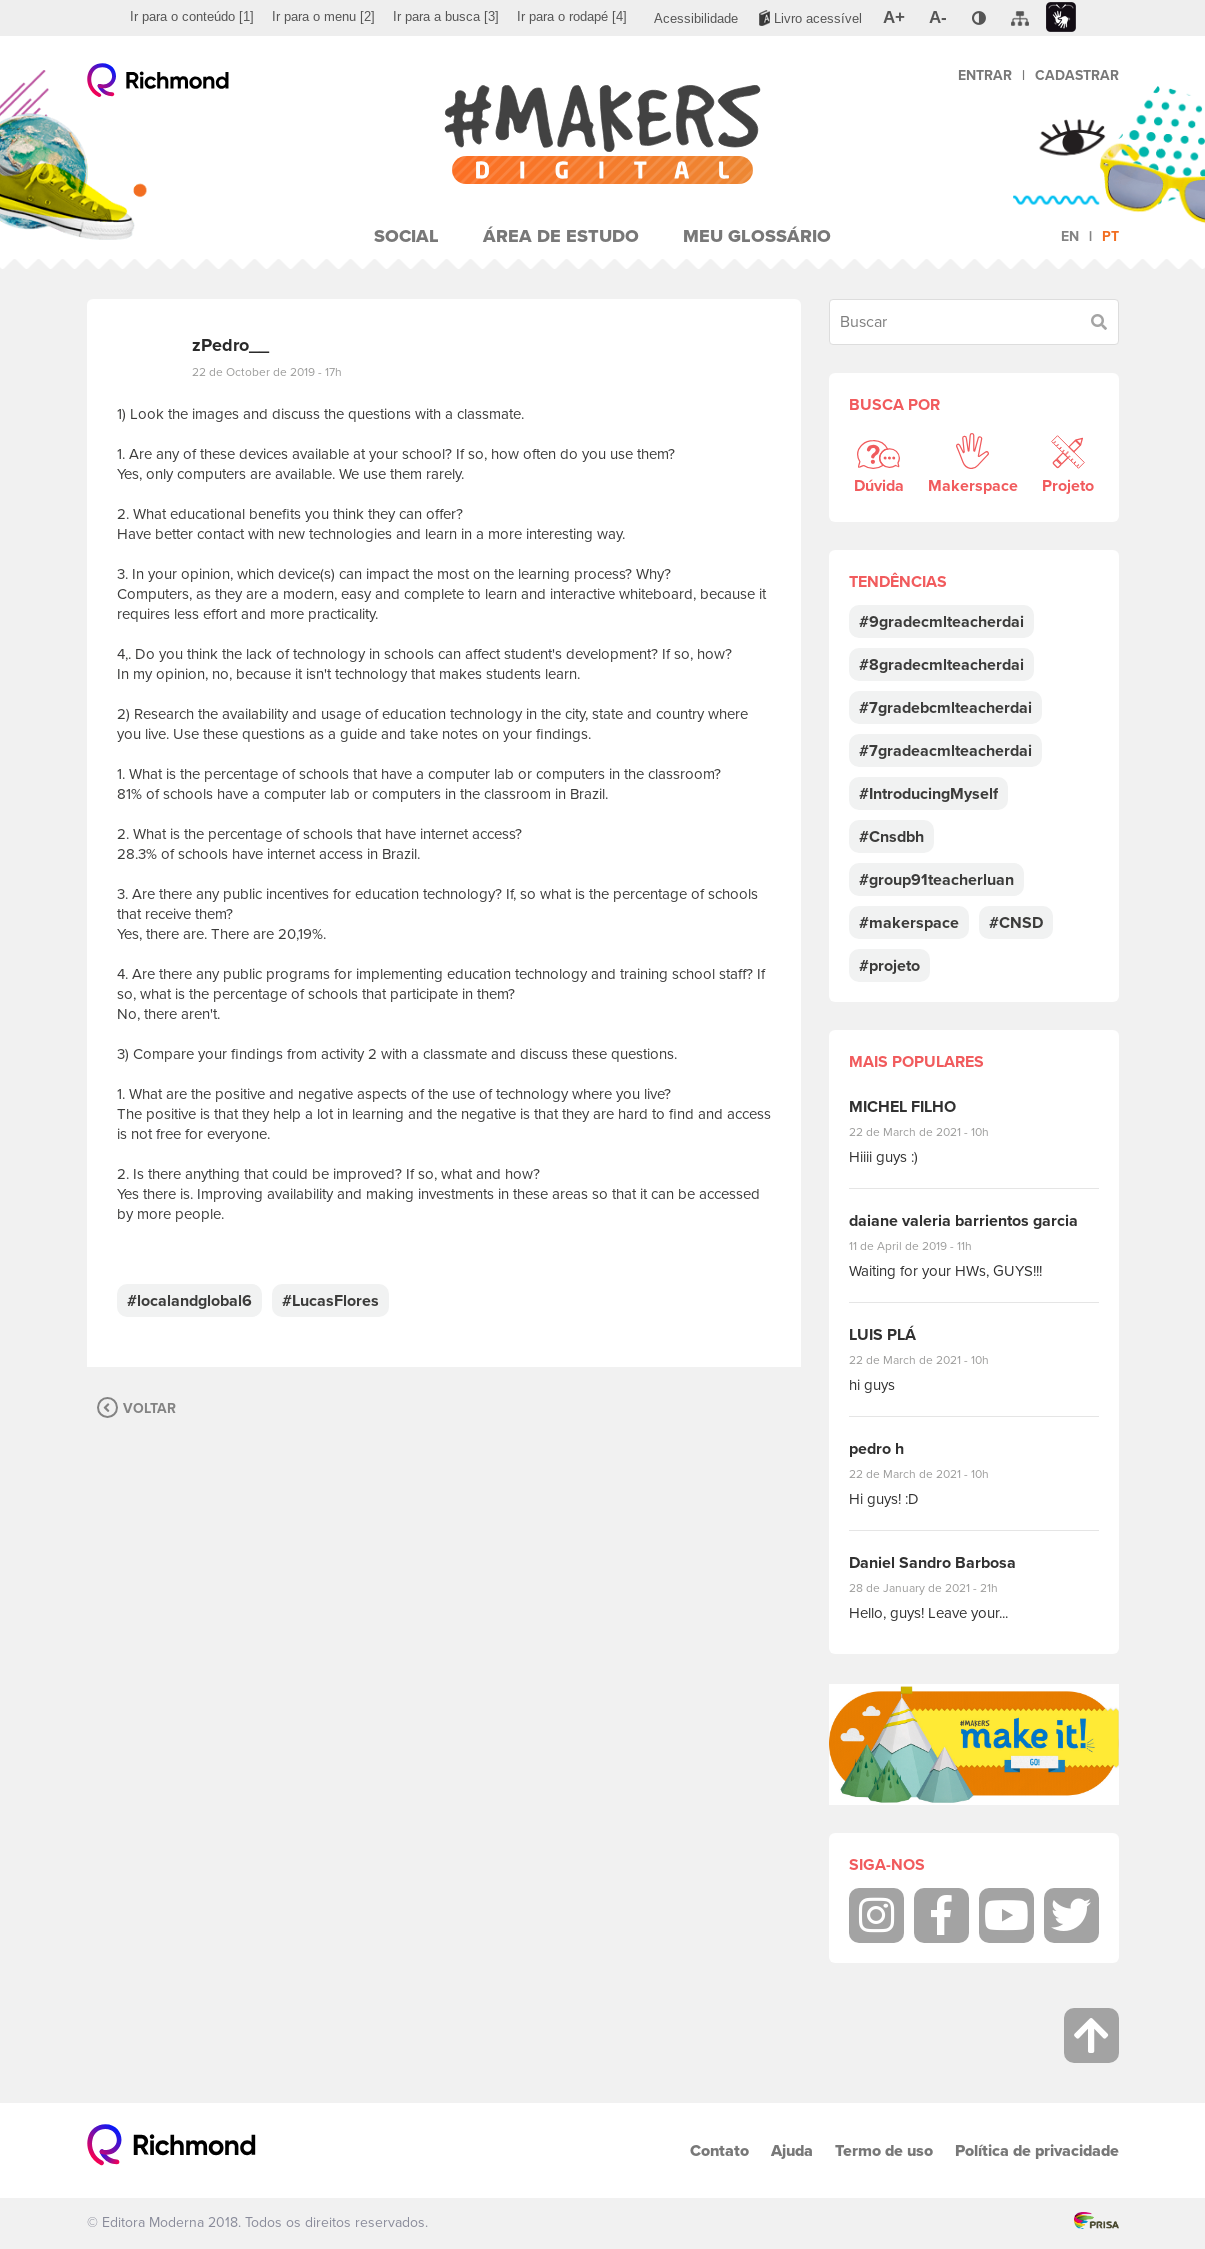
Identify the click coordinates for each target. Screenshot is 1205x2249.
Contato (719, 2150)
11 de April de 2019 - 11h (924, 1246)
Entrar (985, 75)
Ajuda (792, 2150)
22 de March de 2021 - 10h (936, 1132)
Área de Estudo (561, 236)
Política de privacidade (1037, 2150)
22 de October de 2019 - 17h (267, 372)
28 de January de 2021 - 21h (938, 1588)
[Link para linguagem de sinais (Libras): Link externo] (1061, 17)
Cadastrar (1077, 75)
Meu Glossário (757, 236)
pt (1110, 236)
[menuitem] (192, 17)
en (1070, 236)
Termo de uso (884, 2150)
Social (406, 236)
